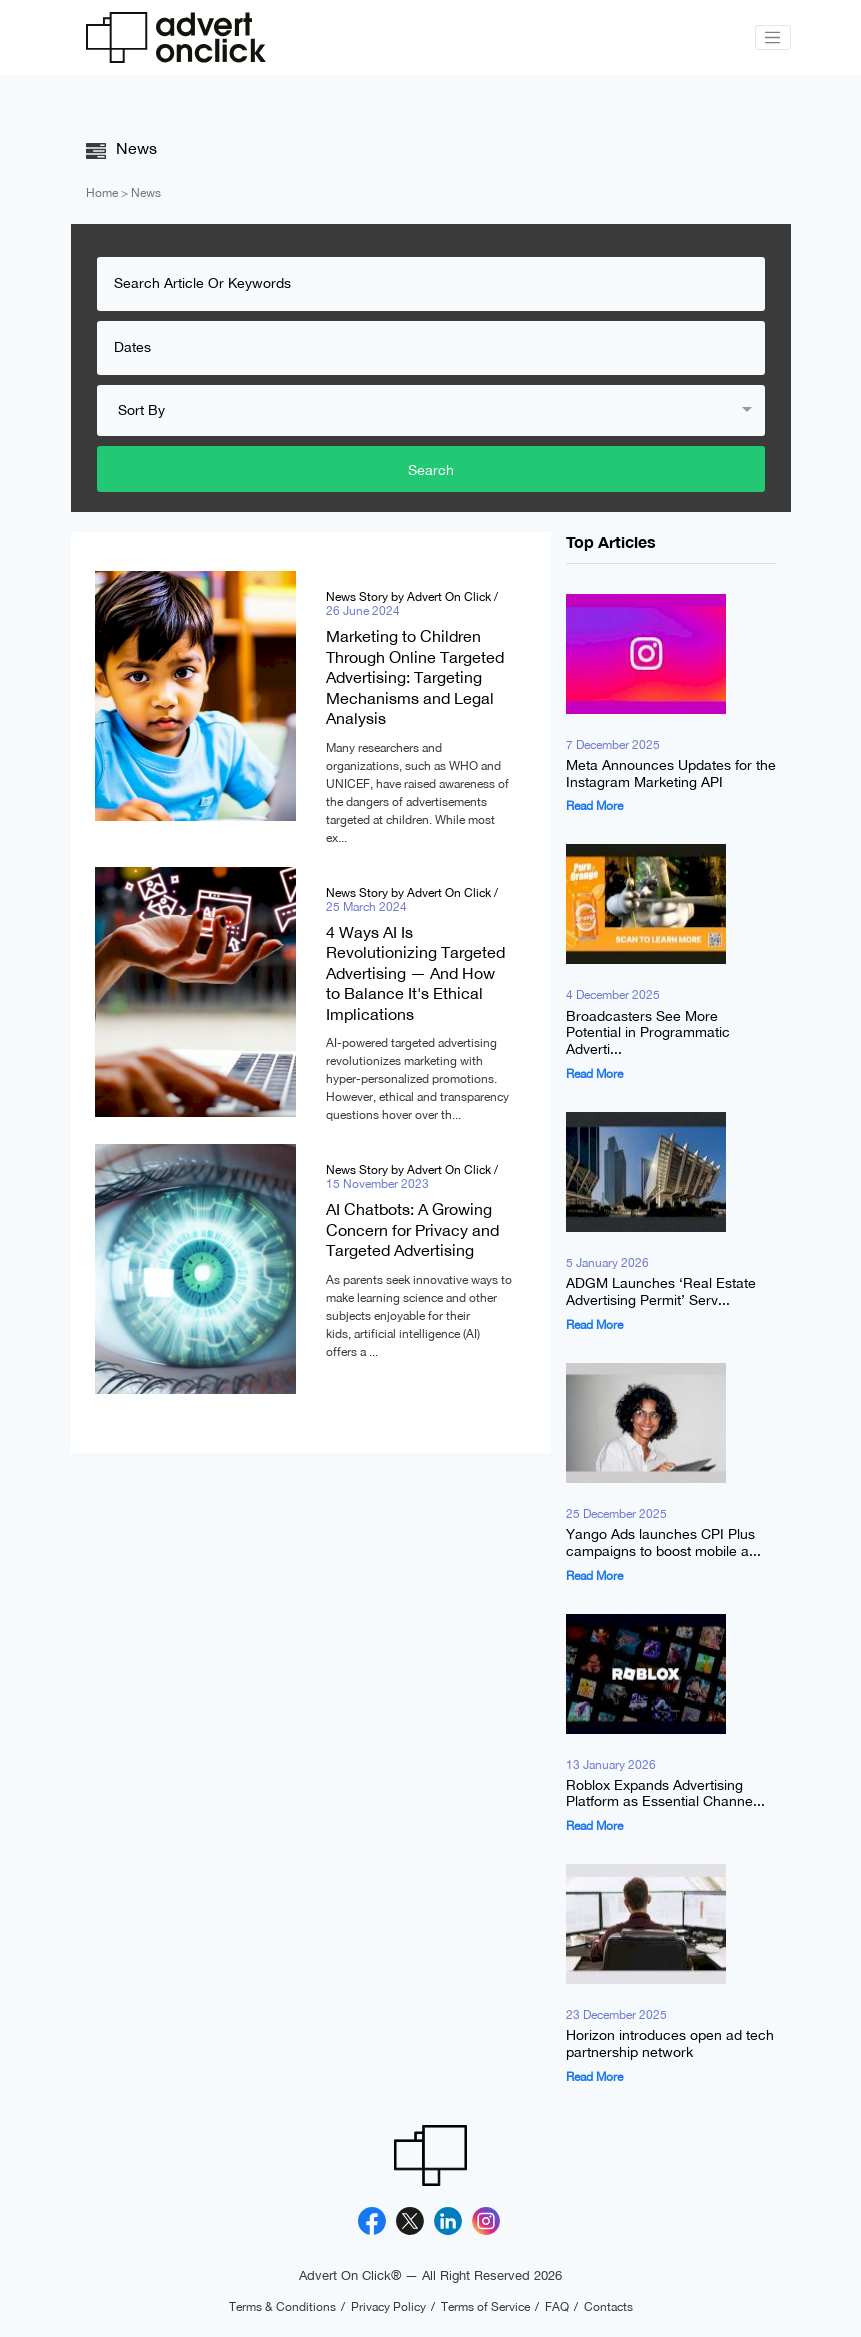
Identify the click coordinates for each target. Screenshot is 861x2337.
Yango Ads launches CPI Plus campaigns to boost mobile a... (663, 1542)
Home (102, 193)
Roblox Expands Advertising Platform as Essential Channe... (665, 1793)
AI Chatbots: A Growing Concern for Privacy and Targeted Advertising (412, 1230)
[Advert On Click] (176, 37)
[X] (410, 2221)
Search (431, 469)
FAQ (557, 2307)
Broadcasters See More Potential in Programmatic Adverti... (648, 1033)
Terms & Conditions (282, 2307)
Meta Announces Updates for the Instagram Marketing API (671, 773)
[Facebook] (372, 2221)
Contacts (608, 2307)
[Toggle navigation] (773, 38)
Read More (594, 807)
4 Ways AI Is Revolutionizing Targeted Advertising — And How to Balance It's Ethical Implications (415, 973)
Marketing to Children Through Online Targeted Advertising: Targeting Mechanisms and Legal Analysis (415, 678)
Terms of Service (485, 2307)
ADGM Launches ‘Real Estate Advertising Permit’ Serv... (661, 1292)
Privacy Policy (388, 2307)
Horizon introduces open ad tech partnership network (670, 2044)
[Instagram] (486, 2221)
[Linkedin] (448, 2221)
